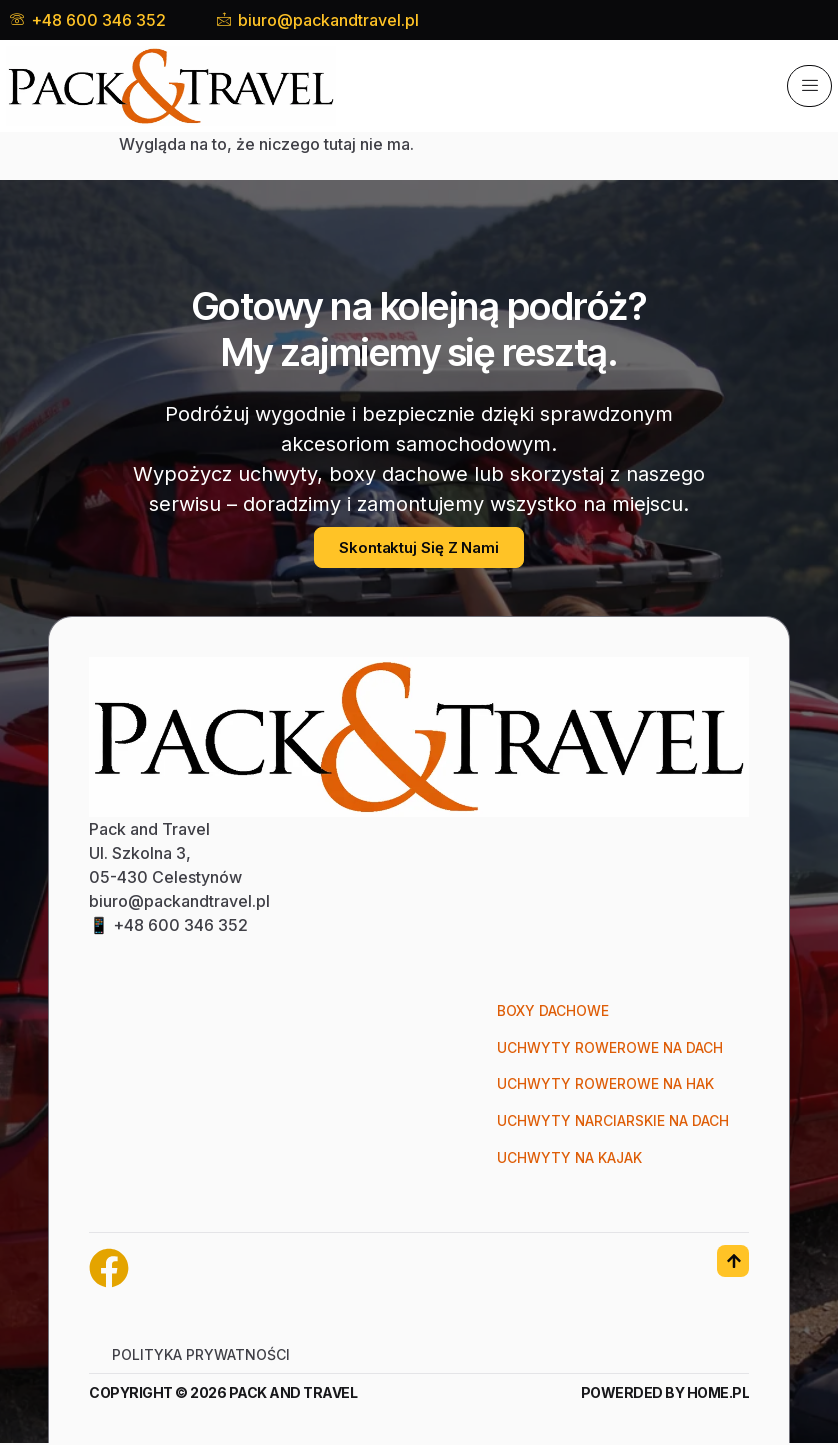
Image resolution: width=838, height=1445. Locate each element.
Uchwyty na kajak (568, 1159)
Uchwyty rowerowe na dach (608, 1048)
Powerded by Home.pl (665, 1394)
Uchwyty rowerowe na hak (604, 1085)
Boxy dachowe (551, 1011)
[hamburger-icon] (809, 86)
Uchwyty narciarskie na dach (612, 1122)
